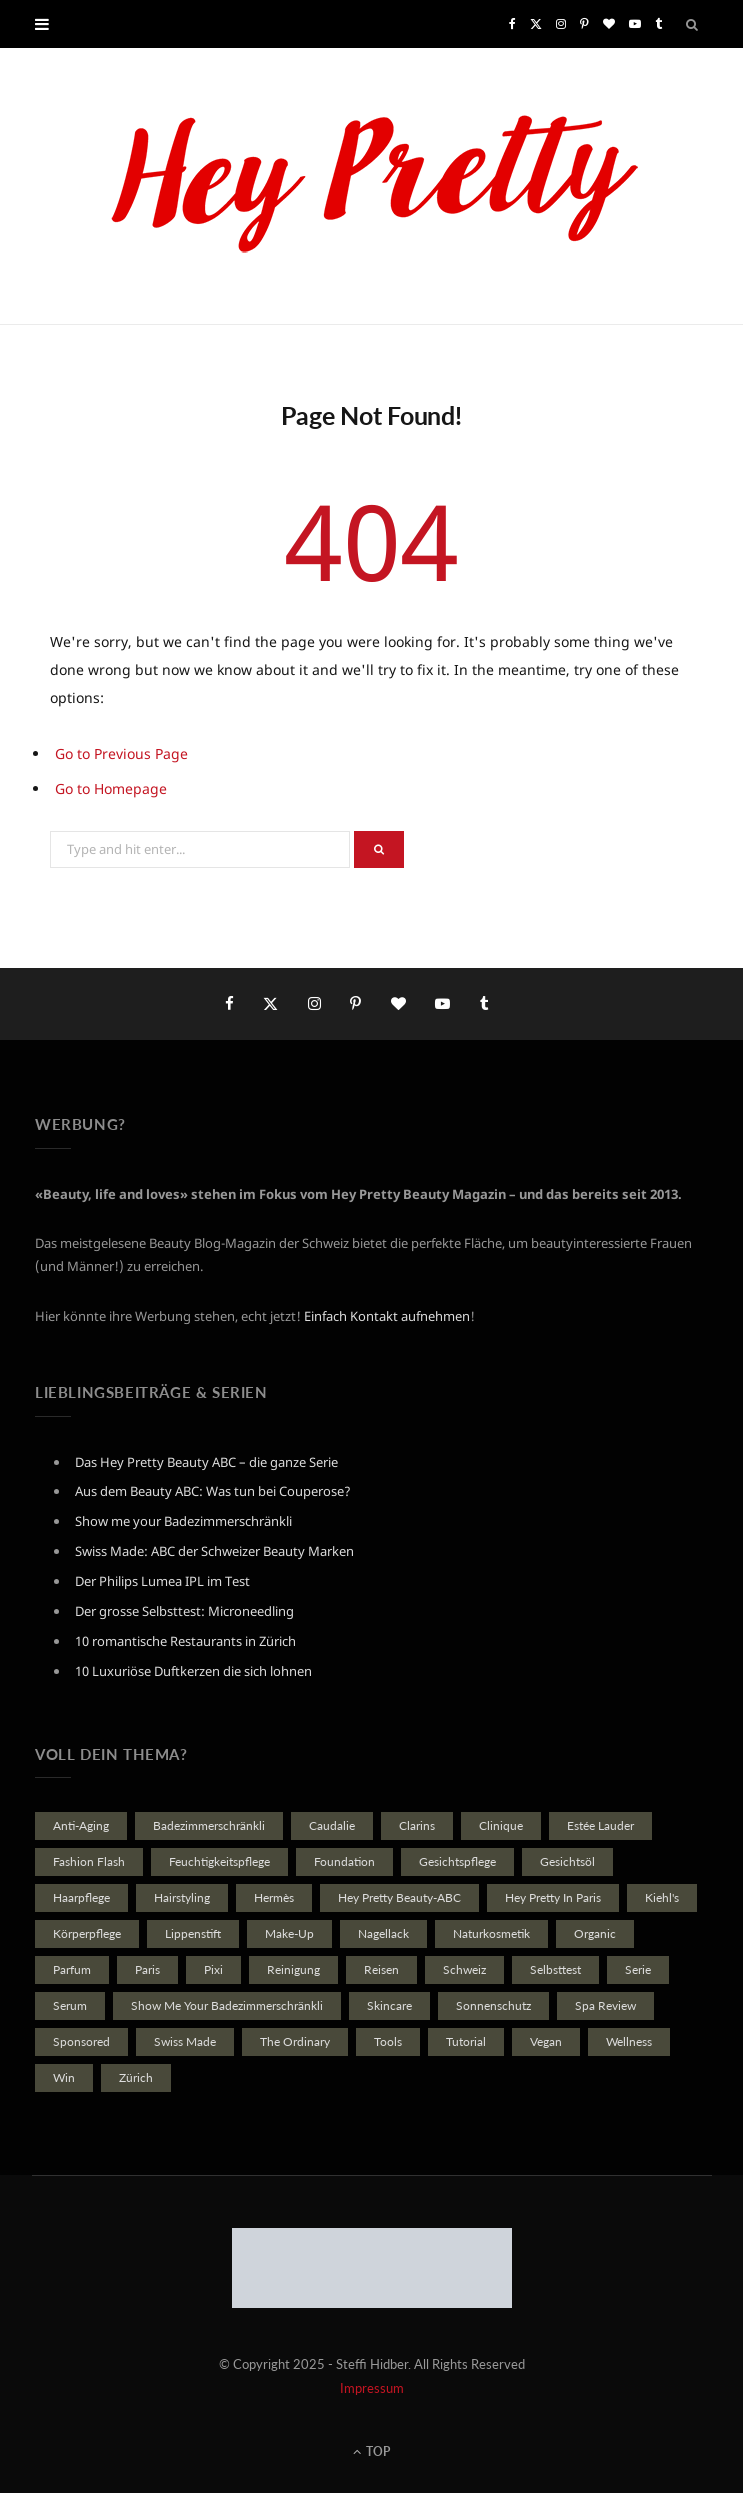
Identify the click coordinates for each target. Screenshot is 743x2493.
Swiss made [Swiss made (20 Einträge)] (185, 2041)
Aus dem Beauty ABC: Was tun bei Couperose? (213, 1491)
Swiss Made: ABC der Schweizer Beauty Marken (214, 1551)
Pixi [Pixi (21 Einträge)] (213, 1969)
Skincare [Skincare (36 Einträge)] (389, 2005)
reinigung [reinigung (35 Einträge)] (293, 1969)
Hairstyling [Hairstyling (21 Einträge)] (182, 1897)
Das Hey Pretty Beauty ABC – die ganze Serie (206, 1462)
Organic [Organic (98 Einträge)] (595, 1933)
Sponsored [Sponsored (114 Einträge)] (81, 2041)
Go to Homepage (111, 788)
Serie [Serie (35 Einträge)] (638, 1969)
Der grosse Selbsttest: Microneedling (184, 1611)
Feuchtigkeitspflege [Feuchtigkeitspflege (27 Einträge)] (219, 1861)
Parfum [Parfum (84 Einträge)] (72, 1969)
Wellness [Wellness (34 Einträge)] (629, 2041)
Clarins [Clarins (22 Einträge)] (417, 1825)
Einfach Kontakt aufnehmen (387, 1316)
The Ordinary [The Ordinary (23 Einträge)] (295, 2041)
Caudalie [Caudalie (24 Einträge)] (332, 1825)
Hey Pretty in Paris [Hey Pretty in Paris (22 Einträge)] (553, 1897)
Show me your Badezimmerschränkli (183, 1521)
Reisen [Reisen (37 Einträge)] (381, 1969)
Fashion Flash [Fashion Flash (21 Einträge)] (89, 1861)
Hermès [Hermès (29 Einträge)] (274, 1897)
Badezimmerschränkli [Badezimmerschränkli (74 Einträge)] (209, 1825)
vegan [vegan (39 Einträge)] (546, 2041)
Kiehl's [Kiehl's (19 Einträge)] (662, 1897)
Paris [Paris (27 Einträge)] (147, 1969)
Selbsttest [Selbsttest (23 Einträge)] (555, 1969)
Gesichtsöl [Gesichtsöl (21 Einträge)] (567, 1861)
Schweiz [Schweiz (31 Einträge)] (464, 1969)
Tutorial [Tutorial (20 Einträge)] (466, 2041)
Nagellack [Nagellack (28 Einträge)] (383, 1933)
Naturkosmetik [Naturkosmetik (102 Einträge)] (491, 1933)
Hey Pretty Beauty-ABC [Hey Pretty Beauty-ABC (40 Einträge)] (399, 1897)
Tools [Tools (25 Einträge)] (388, 2041)
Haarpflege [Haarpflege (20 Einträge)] (81, 1897)
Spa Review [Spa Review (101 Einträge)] (605, 2005)
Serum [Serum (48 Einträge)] (70, 2005)
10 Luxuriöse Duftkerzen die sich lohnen (193, 1671)
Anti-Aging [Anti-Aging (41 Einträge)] (81, 1825)
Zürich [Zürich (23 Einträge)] (136, 2077)
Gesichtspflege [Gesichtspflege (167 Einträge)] (457, 1861)
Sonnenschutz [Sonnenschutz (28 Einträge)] (493, 2005)
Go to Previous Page (121, 753)
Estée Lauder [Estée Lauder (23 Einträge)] (600, 1825)
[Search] (693, 24)
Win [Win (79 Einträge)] (64, 2077)
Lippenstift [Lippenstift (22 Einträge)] (193, 1933)
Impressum (372, 2388)
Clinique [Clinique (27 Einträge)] (501, 1825)
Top (371, 2451)
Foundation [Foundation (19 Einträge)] (344, 1861)
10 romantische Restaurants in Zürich (185, 1641)
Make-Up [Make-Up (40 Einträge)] (289, 1933)
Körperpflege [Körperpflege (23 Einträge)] (87, 1933)
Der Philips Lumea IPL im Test (162, 1581)
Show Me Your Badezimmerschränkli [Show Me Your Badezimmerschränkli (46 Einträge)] (227, 2005)
